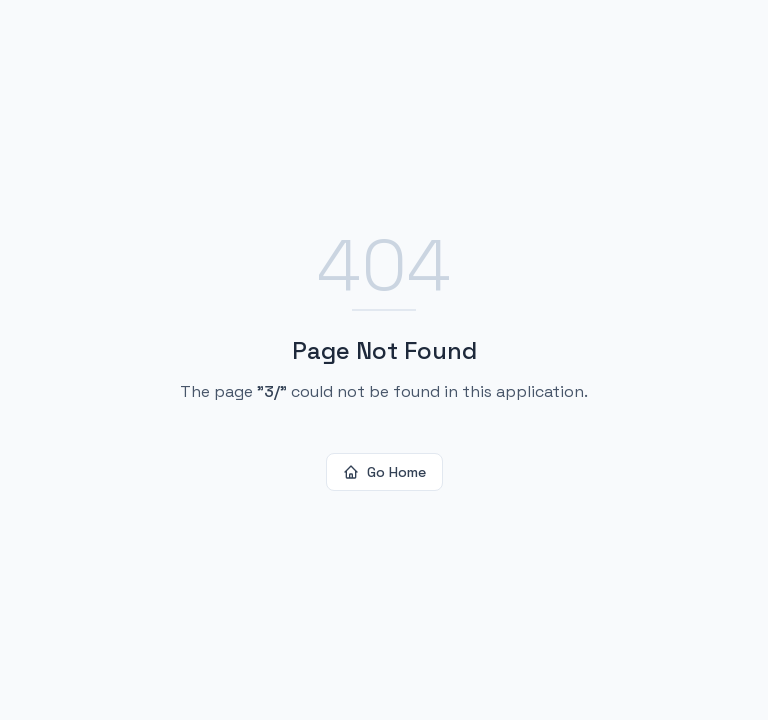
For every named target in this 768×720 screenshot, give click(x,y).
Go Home (384, 472)
